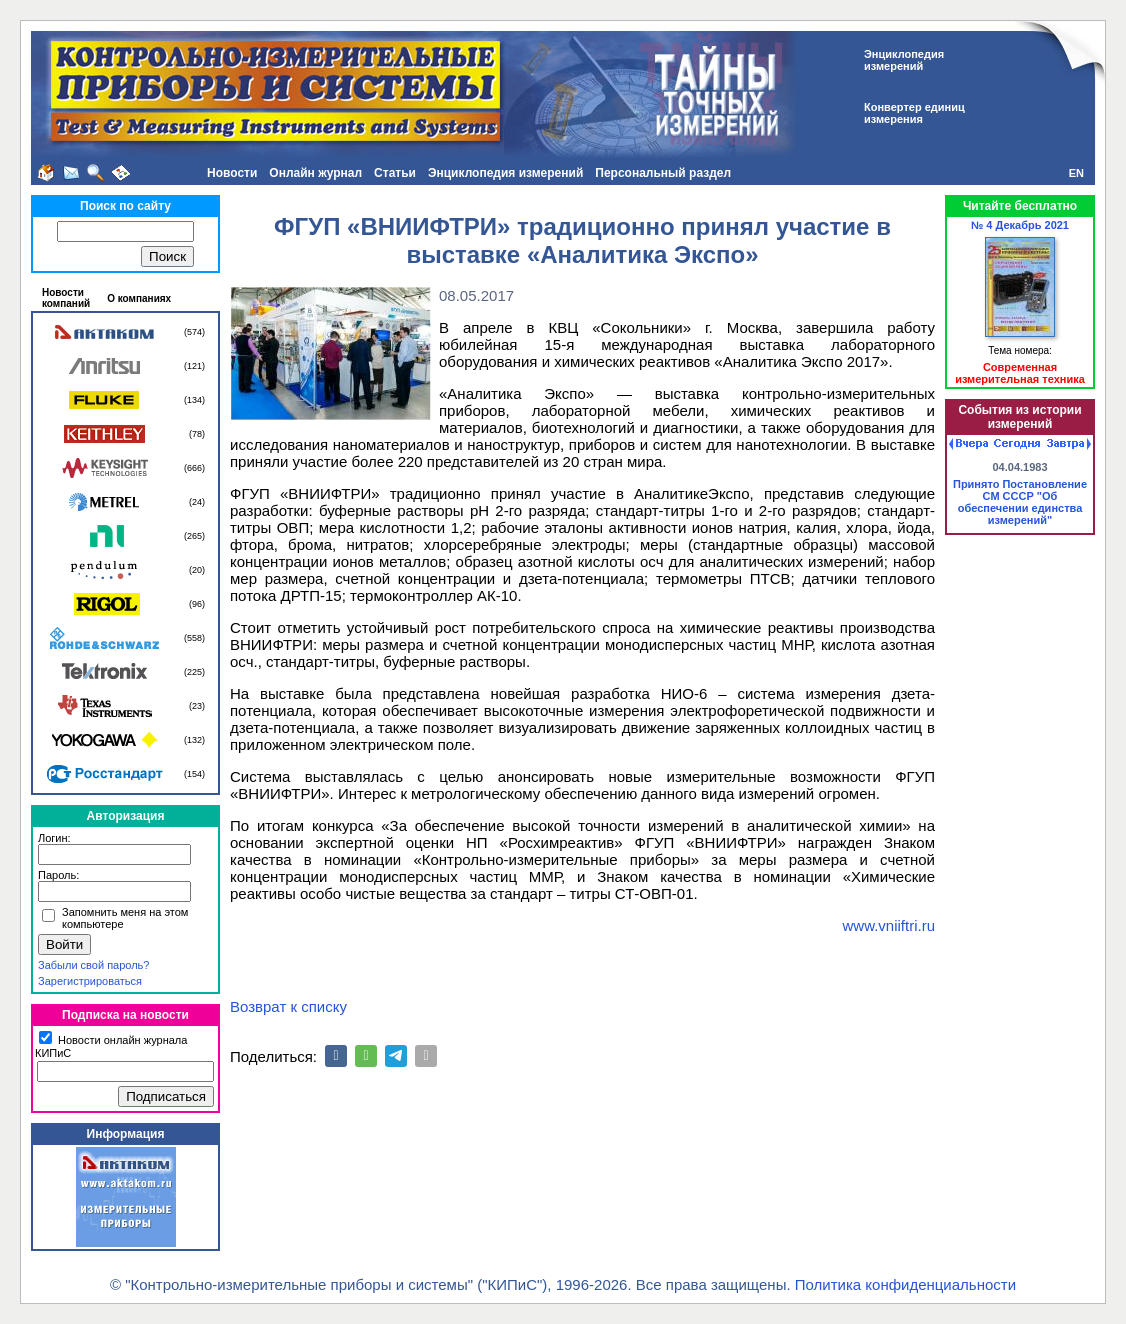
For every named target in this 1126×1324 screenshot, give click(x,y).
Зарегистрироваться (90, 981)
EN (1076, 173)
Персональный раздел (663, 173)
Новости (232, 173)
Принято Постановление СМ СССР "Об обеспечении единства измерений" (1020, 502)
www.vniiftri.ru (888, 925)
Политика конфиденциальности (905, 1284)
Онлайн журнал (315, 173)
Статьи (395, 173)
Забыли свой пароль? (93, 965)
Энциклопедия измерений (505, 173)
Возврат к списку (288, 1006)
